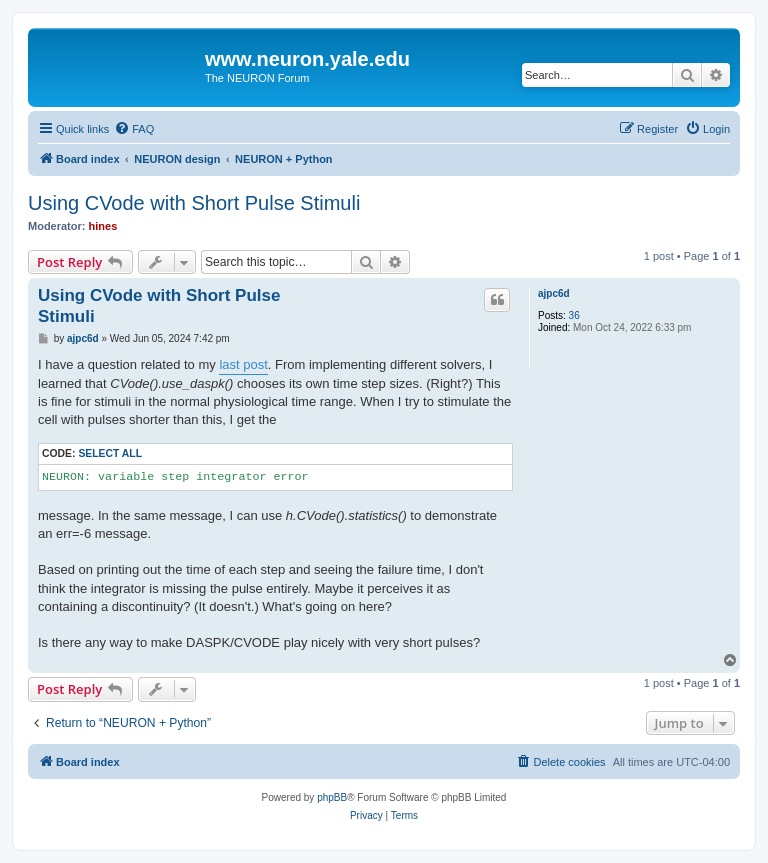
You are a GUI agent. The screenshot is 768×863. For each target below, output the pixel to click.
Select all (110, 453)
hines (103, 226)
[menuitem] (134, 129)
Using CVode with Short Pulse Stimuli (194, 203)
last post (243, 364)
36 (574, 315)
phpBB (332, 797)
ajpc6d (554, 293)
